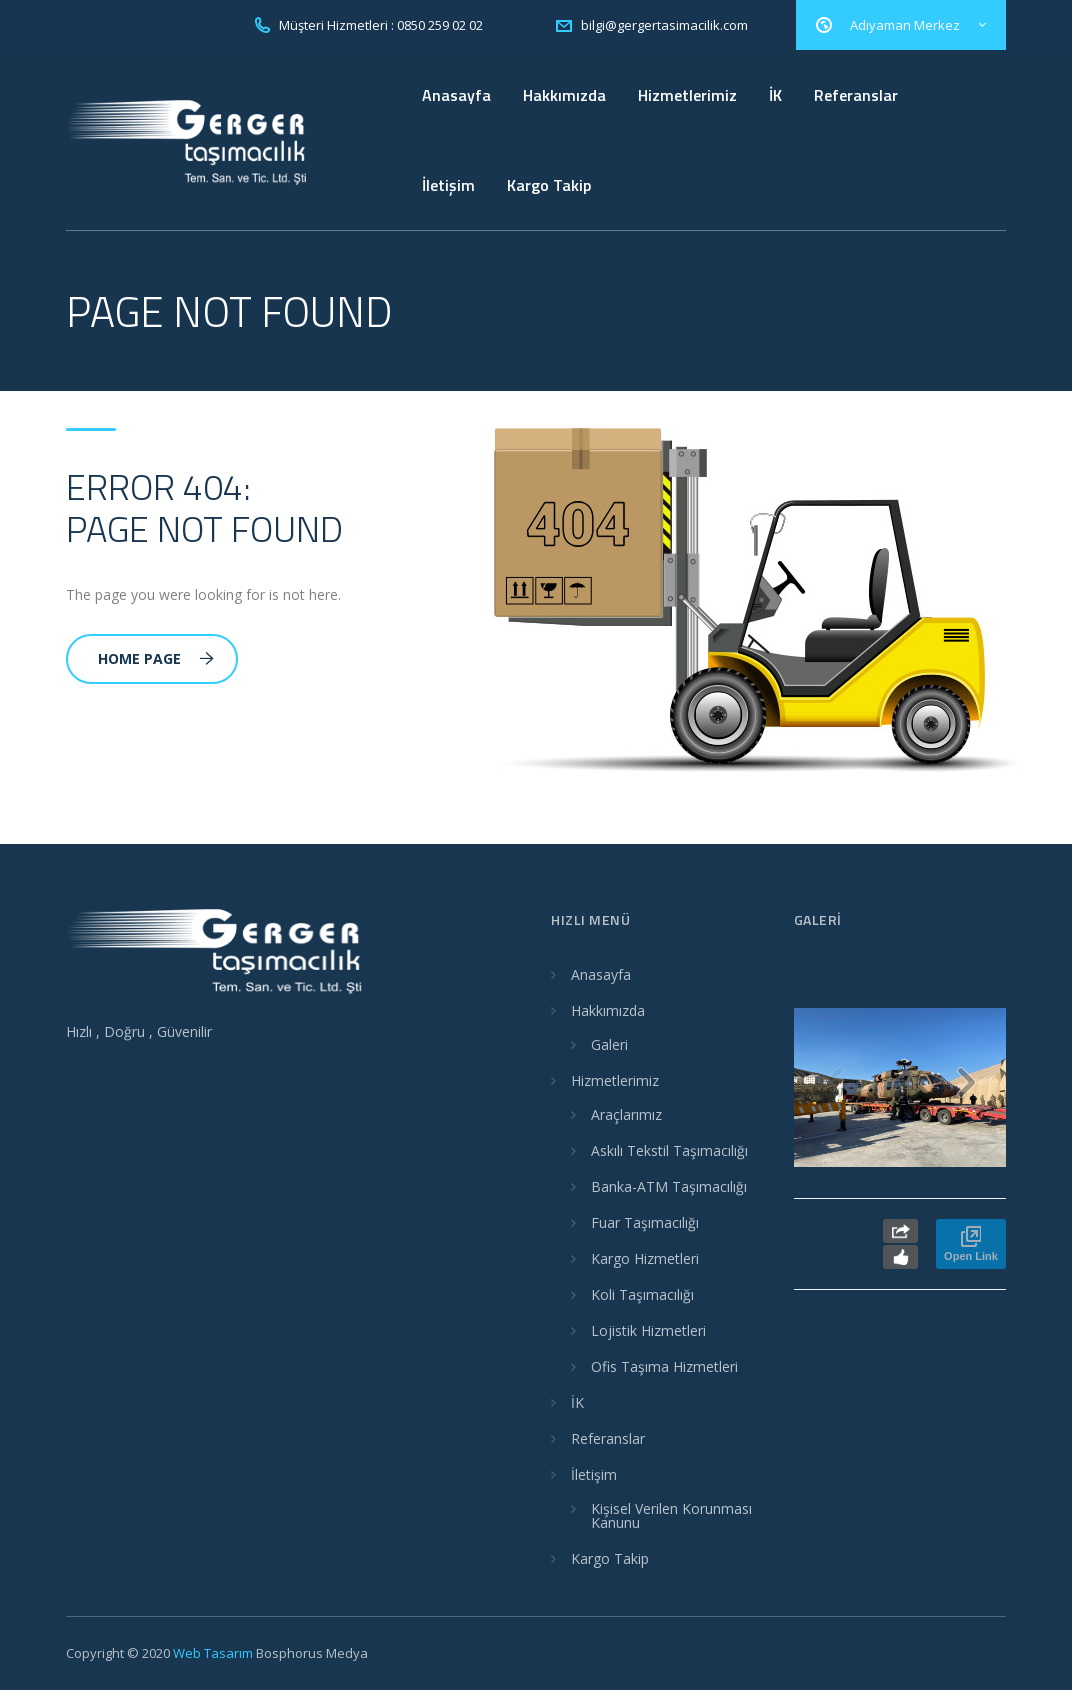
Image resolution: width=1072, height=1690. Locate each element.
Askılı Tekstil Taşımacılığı (669, 1150)
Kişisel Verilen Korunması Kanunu (671, 1515)
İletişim (448, 185)
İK (775, 95)
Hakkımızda (564, 95)
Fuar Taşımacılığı (645, 1222)
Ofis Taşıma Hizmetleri (664, 1366)
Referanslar (856, 95)
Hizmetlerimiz (687, 95)
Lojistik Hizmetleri (648, 1330)
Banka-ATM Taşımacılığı (669, 1186)
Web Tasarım (213, 1653)
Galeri (609, 1044)
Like (900, 1257)
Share (900, 1231)
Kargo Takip (549, 185)
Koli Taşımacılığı (642, 1294)
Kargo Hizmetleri (645, 1258)
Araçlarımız (626, 1114)
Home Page (156, 658)
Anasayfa (456, 95)
